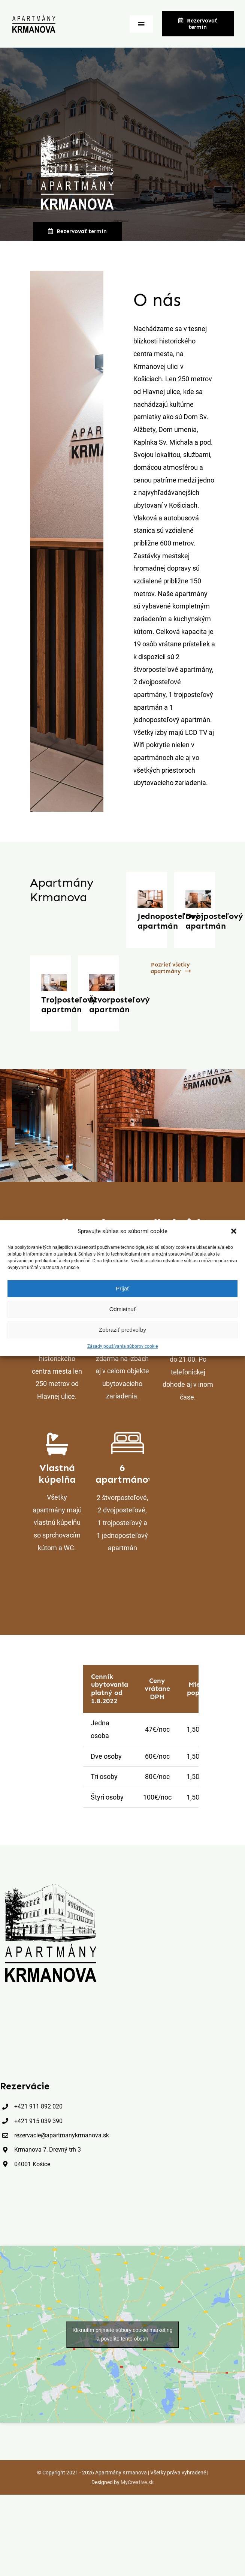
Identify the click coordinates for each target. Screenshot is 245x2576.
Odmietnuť (122, 1309)
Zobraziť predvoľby (122, 1329)
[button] (234, 1231)
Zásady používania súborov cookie (122, 1346)
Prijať (122, 1288)
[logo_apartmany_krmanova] (33, 17)
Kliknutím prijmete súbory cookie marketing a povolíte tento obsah (123, 2333)
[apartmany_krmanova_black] (50, 1884)
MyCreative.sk (137, 2481)
